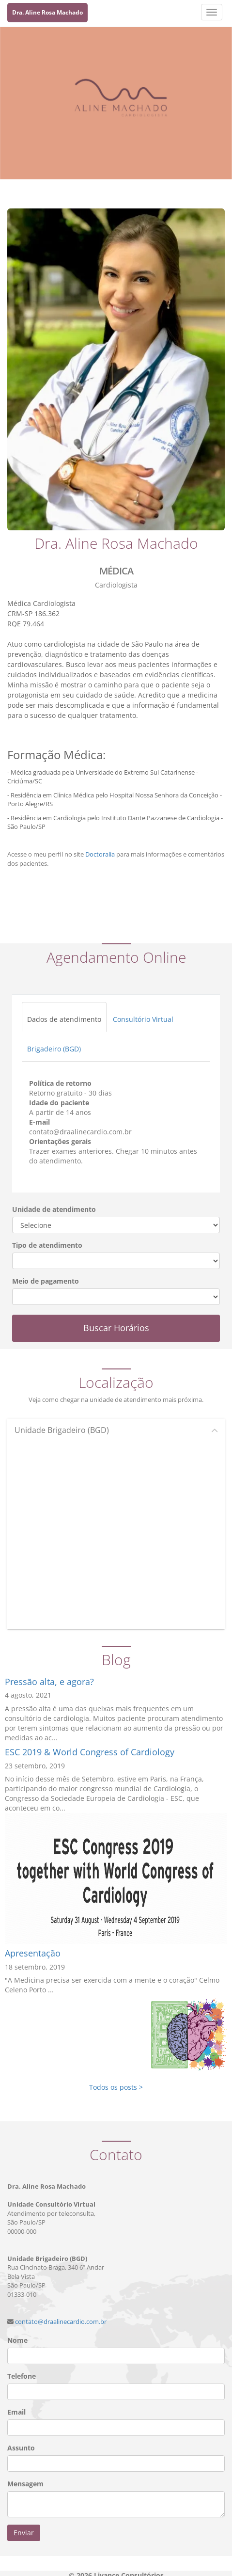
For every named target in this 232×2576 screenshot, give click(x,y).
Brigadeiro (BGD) (54, 1048)
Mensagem (25, 2483)
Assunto (21, 2447)
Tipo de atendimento (47, 1245)
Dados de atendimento (64, 1019)
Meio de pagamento (45, 1281)
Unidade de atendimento (54, 1209)
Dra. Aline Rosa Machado (47, 12)
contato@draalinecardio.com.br (61, 2321)
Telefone (21, 2376)
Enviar (24, 2532)
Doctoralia (100, 854)
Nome (17, 2340)
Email (16, 2412)
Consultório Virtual (143, 1019)
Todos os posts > (116, 2087)
